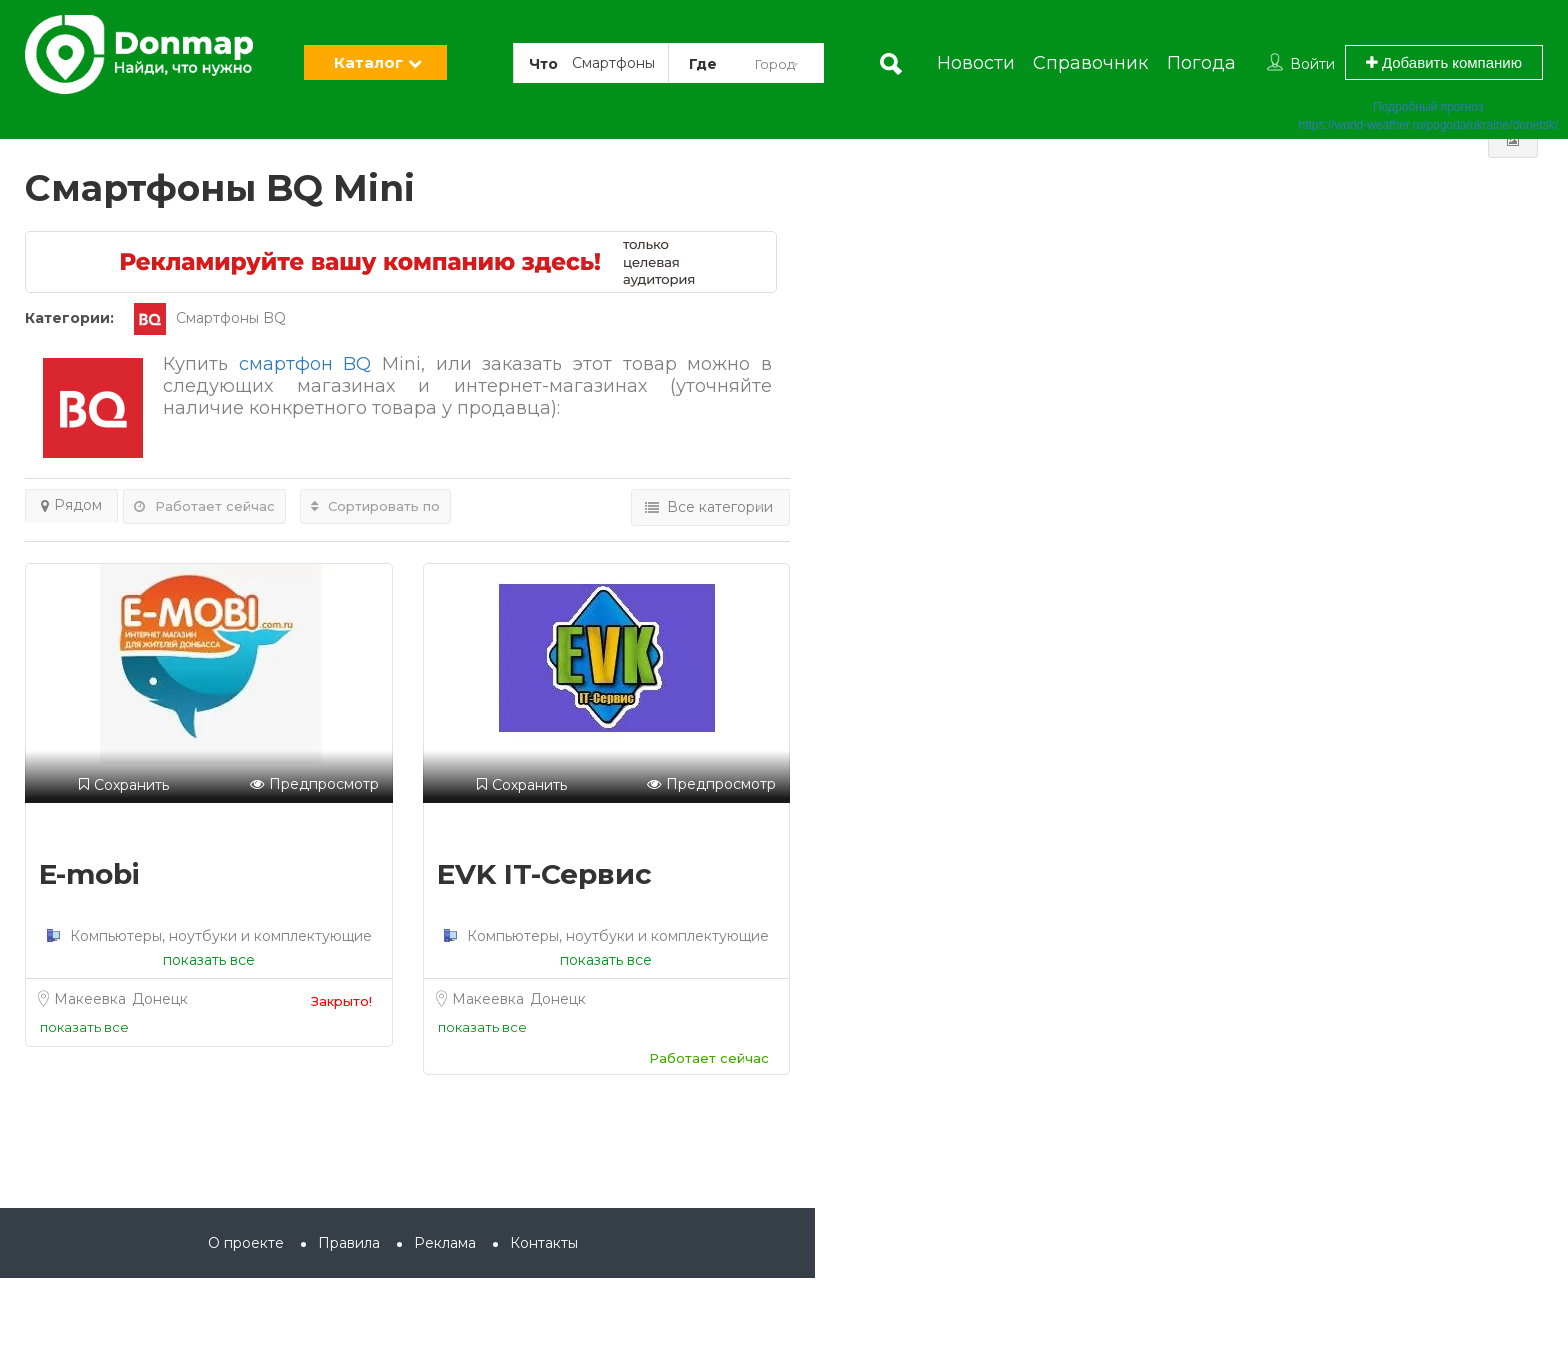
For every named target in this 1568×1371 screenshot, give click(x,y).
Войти (1312, 64)
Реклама (445, 1243)
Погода (1201, 63)
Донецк (160, 999)
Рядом (71, 505)
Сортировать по (375, 506)
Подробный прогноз (1428, 107)
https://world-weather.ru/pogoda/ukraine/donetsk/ (1429, 125)
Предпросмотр (314, 784)
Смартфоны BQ (210, 318)
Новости (976, 63)
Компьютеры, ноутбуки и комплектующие (219, 936)
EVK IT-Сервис (544, 874)
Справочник (1090, 63)
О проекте (246, 1243)
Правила (349, 1243)
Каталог (368, 62)
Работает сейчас (204, 506)
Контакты (544, 1243)
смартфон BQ (305, 364)
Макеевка (92, 999)
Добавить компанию (1444, 62)
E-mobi (89, 874)
